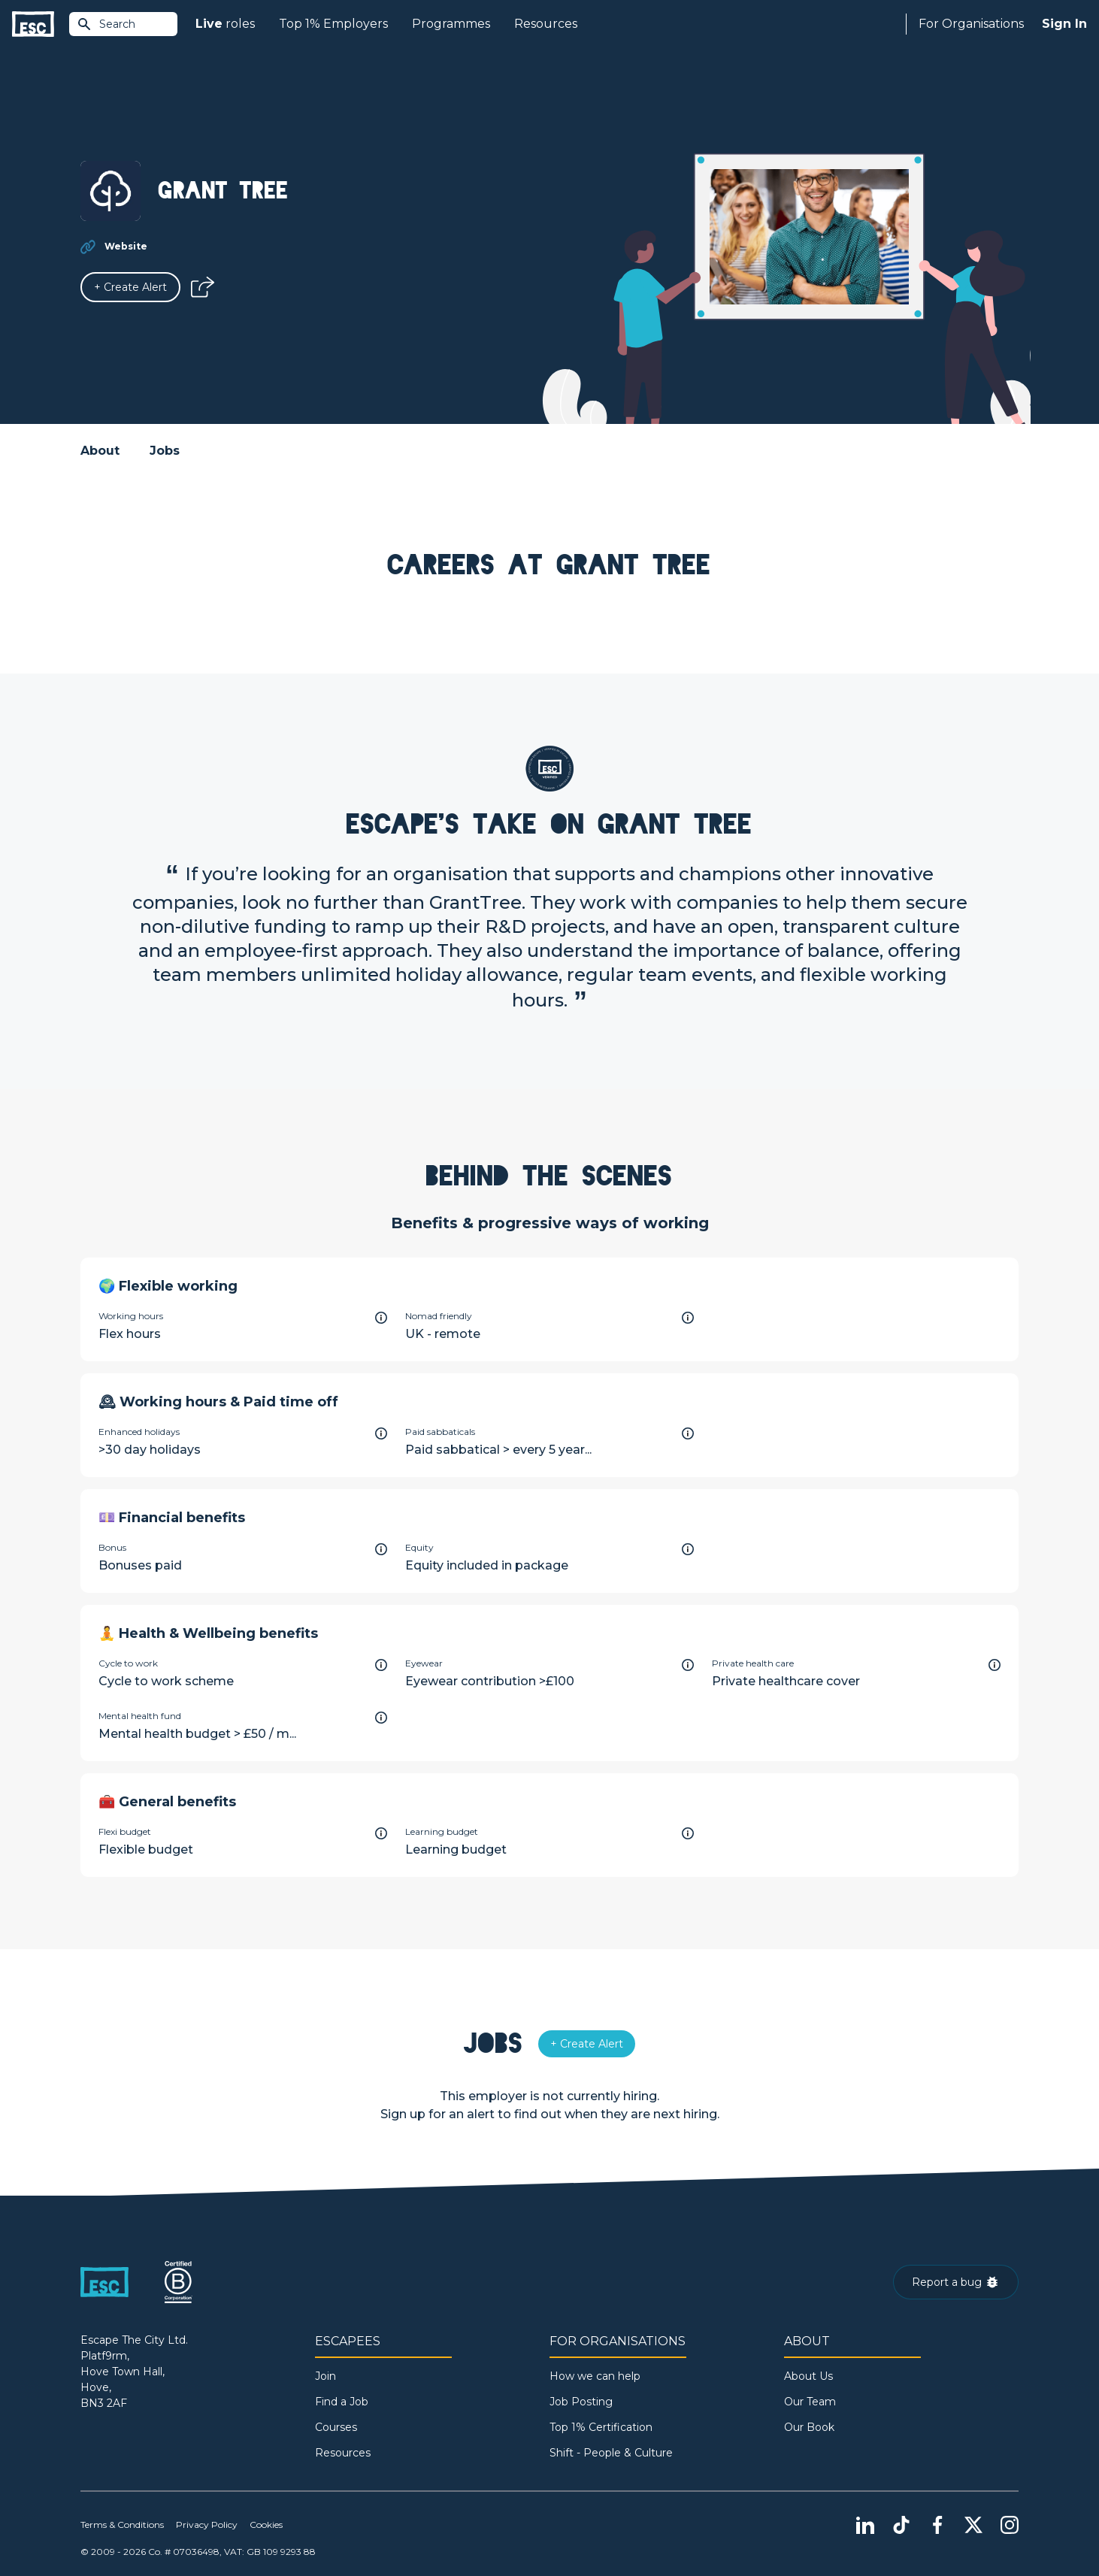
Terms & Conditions (122, 2524)
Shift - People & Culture (611, 2452)
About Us (808, 2376)
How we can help (595, 2376)
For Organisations (971, 24)
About (100, 450)
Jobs (165, 450)
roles (225, 24)
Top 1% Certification (601, 2427)
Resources (545, 24)
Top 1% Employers (333, 24)
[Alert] (130, 287)
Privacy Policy (207, 2524)
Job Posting (581, 2401)
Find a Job (341, 2401)
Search (106, 24)
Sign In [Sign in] (1064, 24)
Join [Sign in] (325, 2376)
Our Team (810, 2401)
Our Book (809, 2427)
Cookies (266, 2524)
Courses (336, 2427)
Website (125, 246)
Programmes (451, 24)
